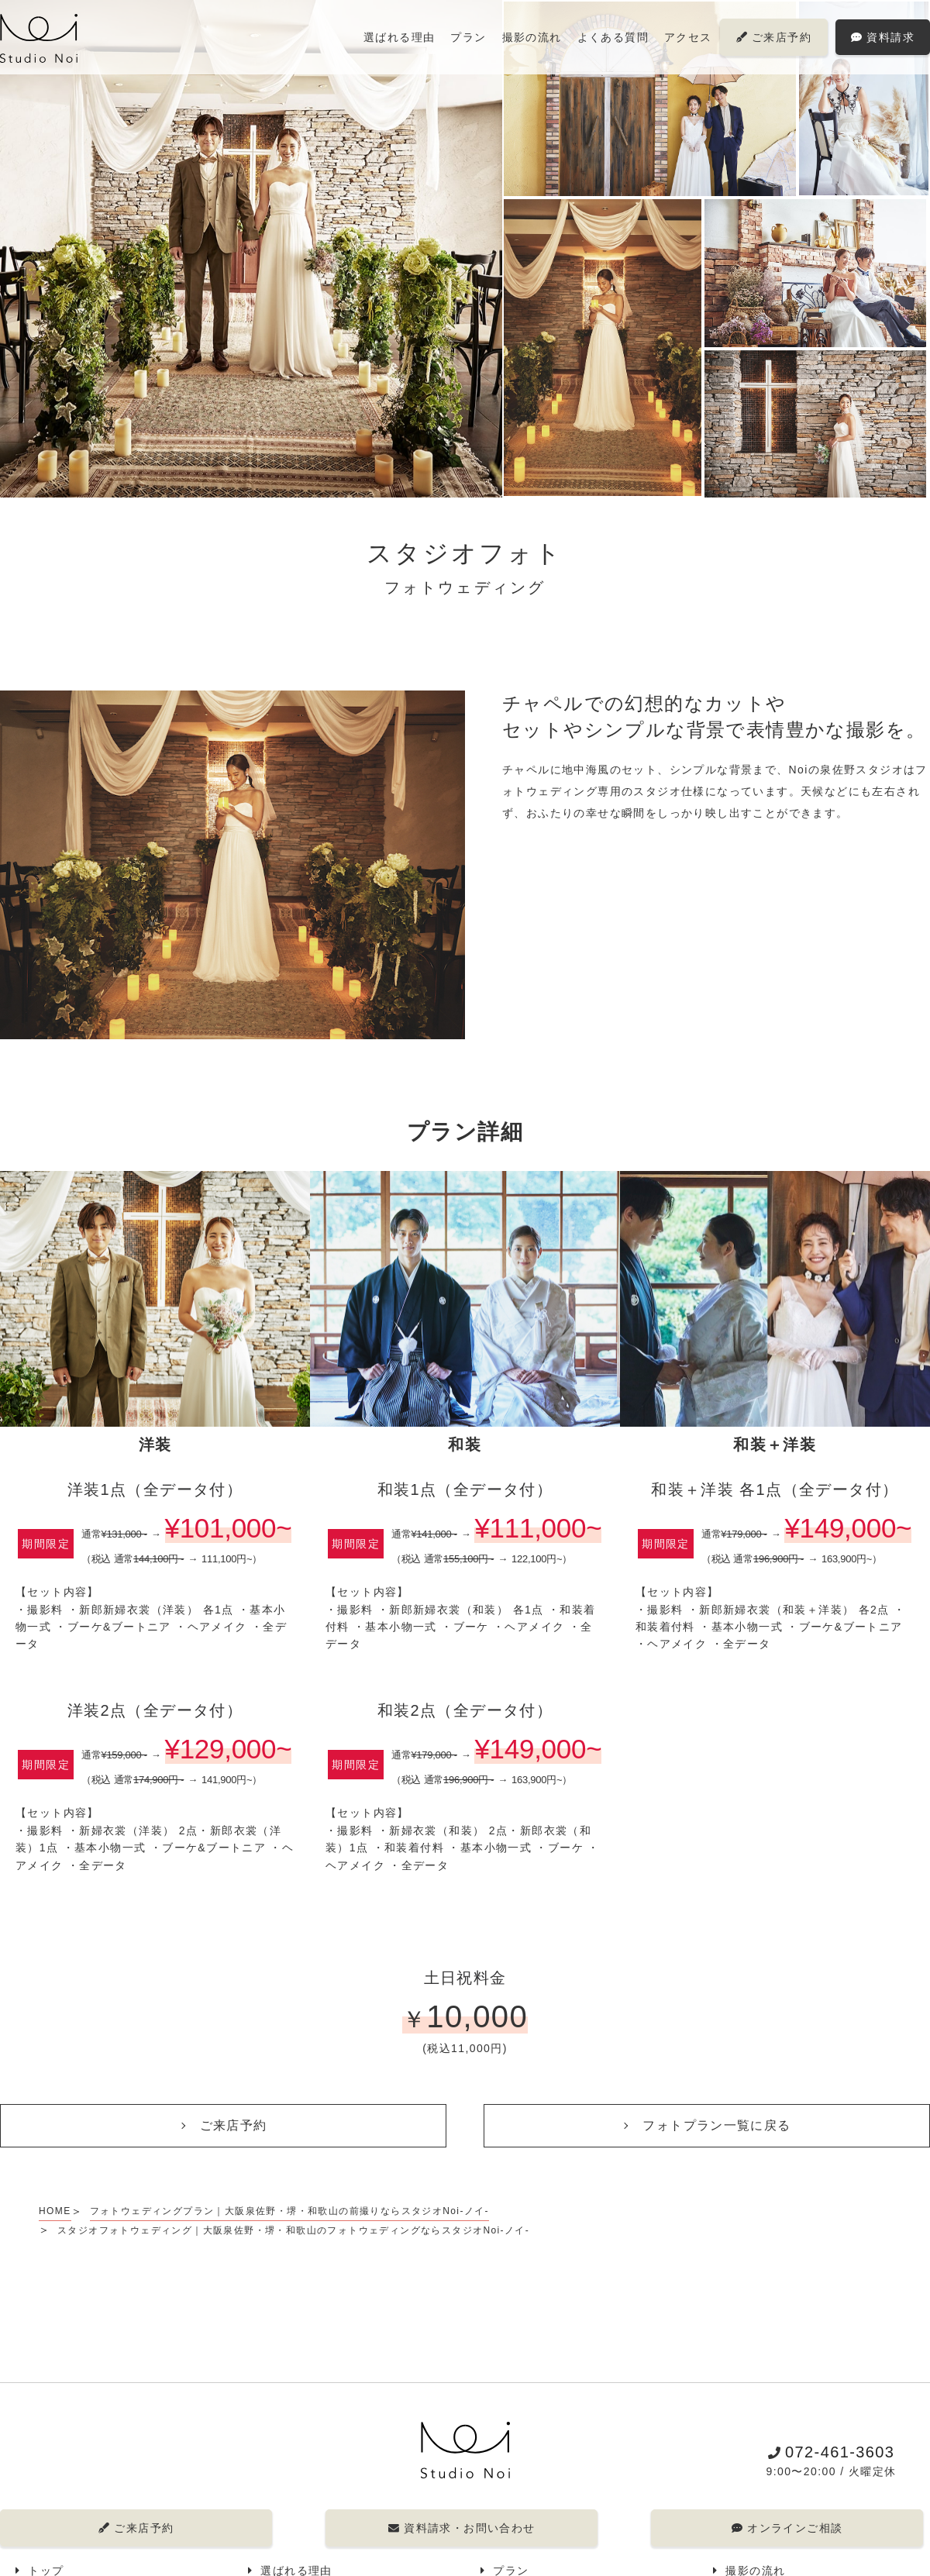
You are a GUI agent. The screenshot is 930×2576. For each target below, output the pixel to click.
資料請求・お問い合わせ (461, 2528)
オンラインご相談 (786, 2528)
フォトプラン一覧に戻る (716, 2125)
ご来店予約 (773, 37)
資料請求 (882, 37)
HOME (55, 2211)
